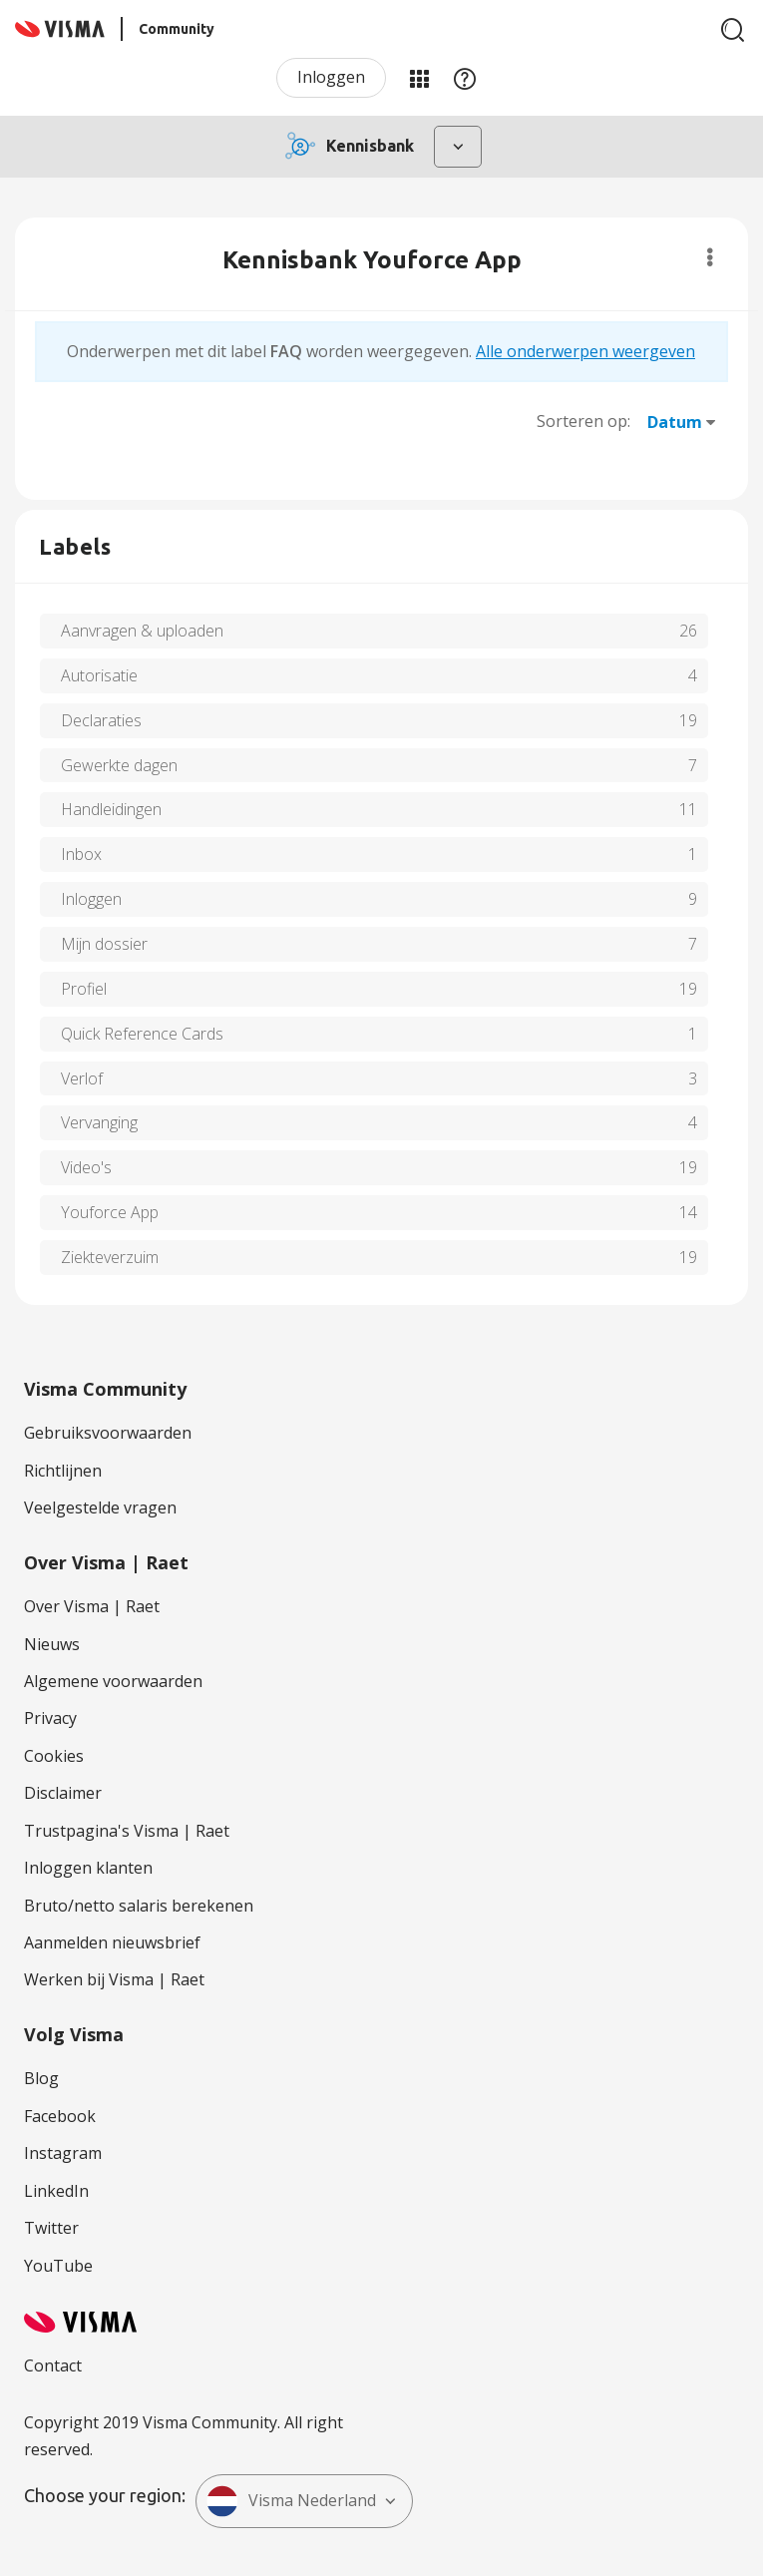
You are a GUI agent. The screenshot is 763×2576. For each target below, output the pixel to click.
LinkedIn (56, 2191)
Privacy (50, 1718)
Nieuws (52, 1644)
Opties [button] (709, 257)
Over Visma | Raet (92, 1606)
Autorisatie (99, 675)
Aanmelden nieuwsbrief (112, 1942)
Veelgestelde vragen (100, 1507)
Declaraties (101, 720)
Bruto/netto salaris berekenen (138, 1906)
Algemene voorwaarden (113, 1681)
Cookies (54, 1756)
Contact (53, 2365)
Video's (86, 1167)
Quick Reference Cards (142, 1034)
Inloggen (331, 77)
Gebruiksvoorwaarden (107, 1433)
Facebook (60, 2116)
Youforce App (110, 1212)
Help (465, 78)
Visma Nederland (291, 2501)
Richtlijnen (63, 1471)
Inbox (81, 854)
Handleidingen (111, 809)
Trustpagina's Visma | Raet (126, 1831)
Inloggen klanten (88, 1868)
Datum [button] (674, 422)
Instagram (63, 2153)
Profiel (84, 989)
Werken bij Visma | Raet (114, 1979)
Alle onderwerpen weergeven (585, 351)
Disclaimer (63, 1793)
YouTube (58, 2266)
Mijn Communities (419, 78)
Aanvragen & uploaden (142, 631)
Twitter (51, 2228)
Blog (41, 2078)
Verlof (82, 1078)
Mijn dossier (104, 944)
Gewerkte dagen (119, 765)
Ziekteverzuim (110, 1257)
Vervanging (99, 1122)
